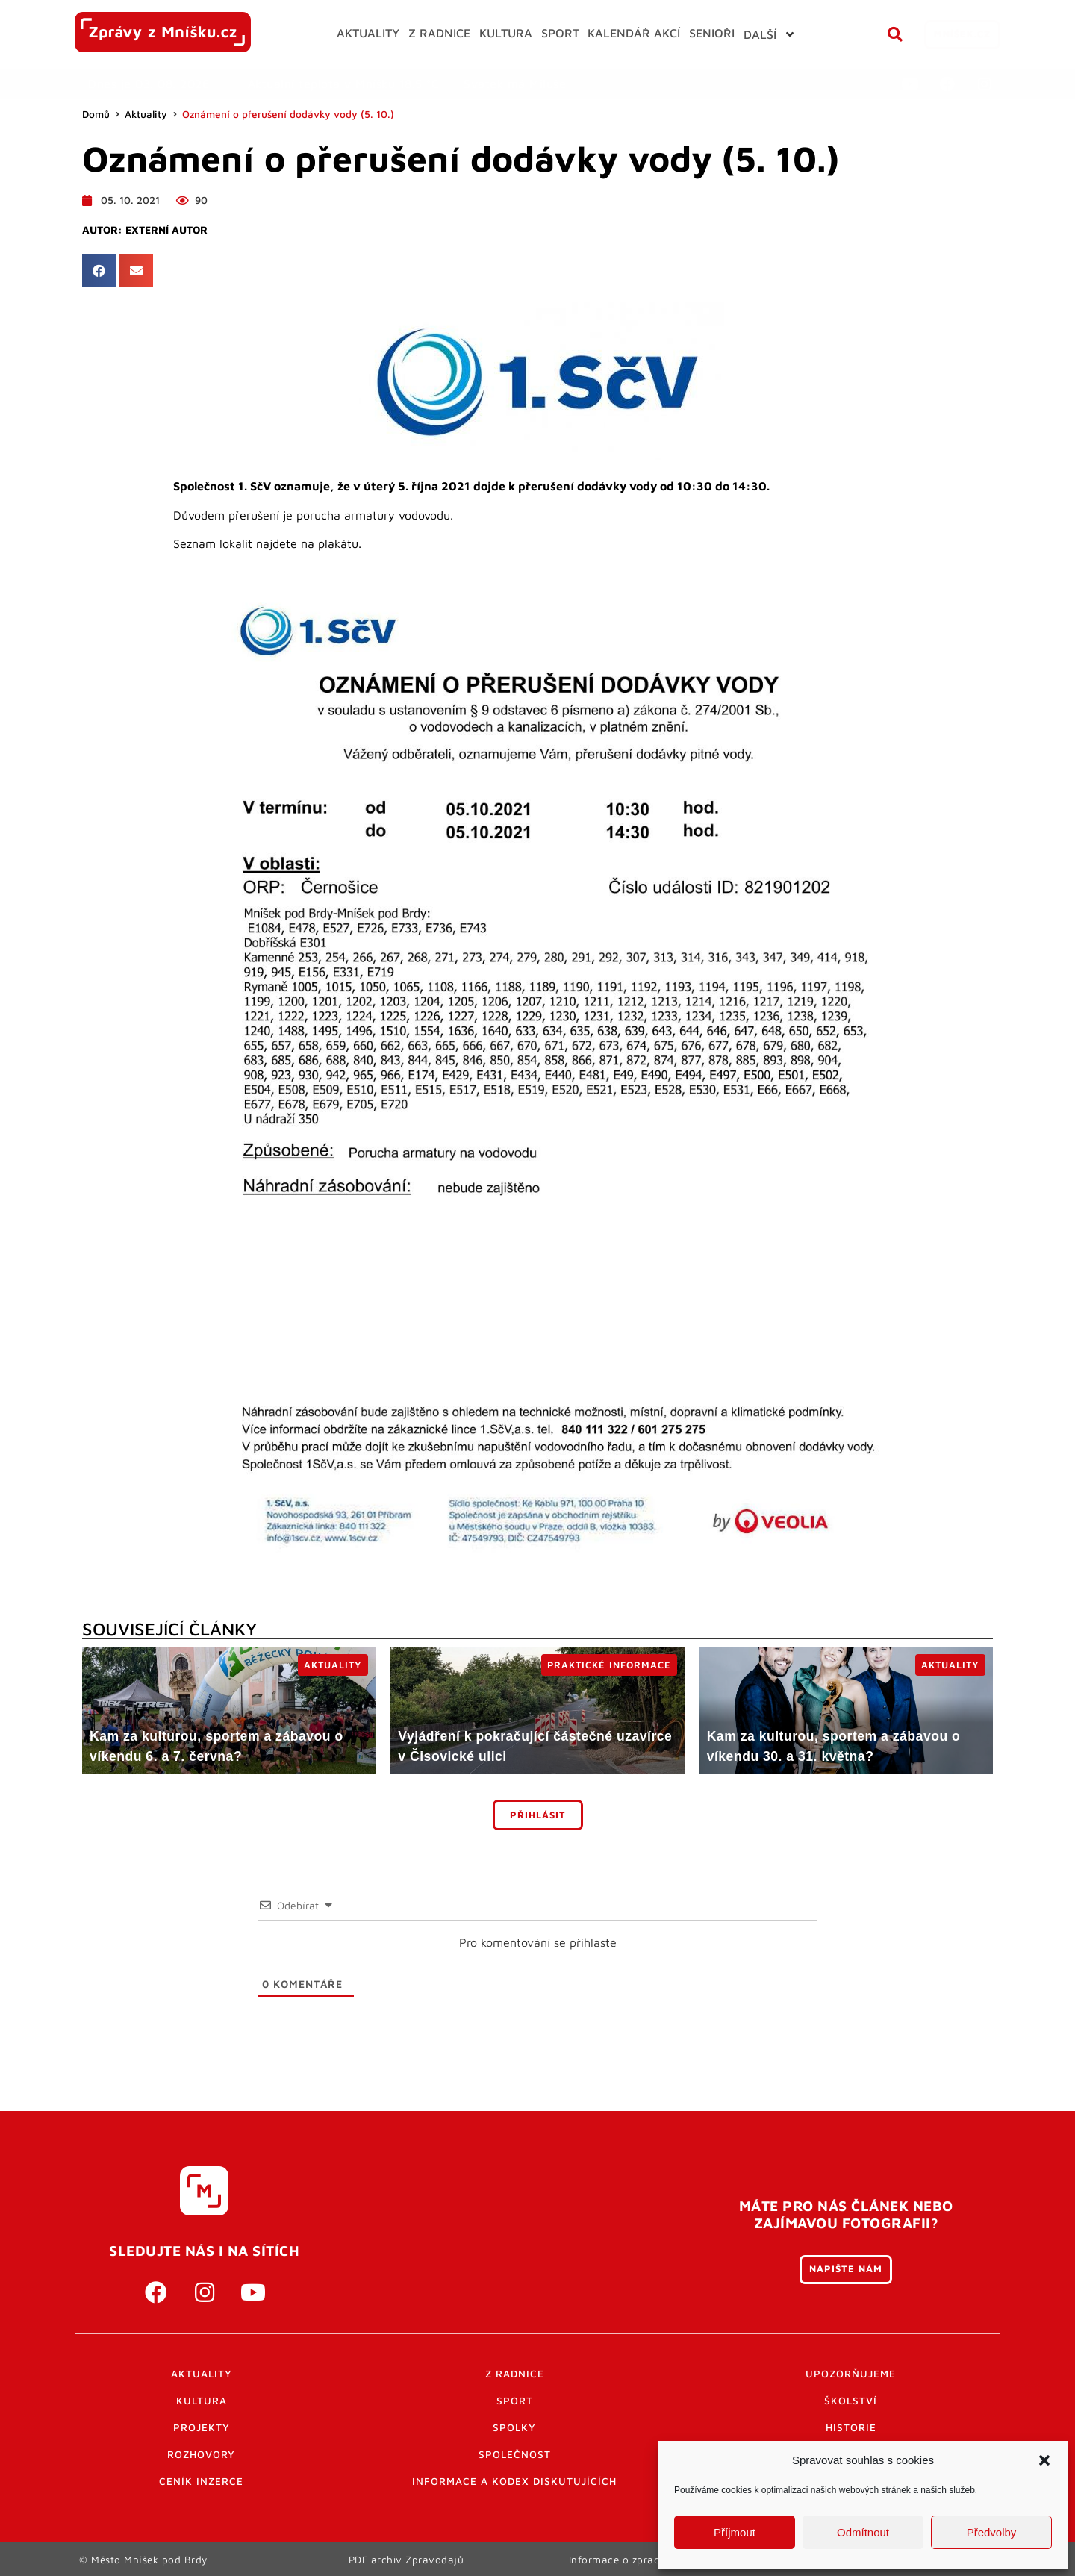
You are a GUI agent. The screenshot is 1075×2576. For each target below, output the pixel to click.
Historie (851, 2427)
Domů (96, 114)
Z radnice (514, 2374)
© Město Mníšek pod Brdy (143, 2559)
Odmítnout (863, 2532)
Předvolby (992, 2532)
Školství (850, 2401)
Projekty (201, 2427)
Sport (514, 2401)
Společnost (515, 2454)
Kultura (201, 2401)
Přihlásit (538, 1815)
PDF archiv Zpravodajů (406, 2559)
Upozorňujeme (851, 2374)
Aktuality (146, 114)
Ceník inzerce (201, 2481)
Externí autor (166, 230)
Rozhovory (201, 2454)
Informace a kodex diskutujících (514, 2481)
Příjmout (734, 2532)
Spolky (514, 2427)
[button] (1044, 2460)
